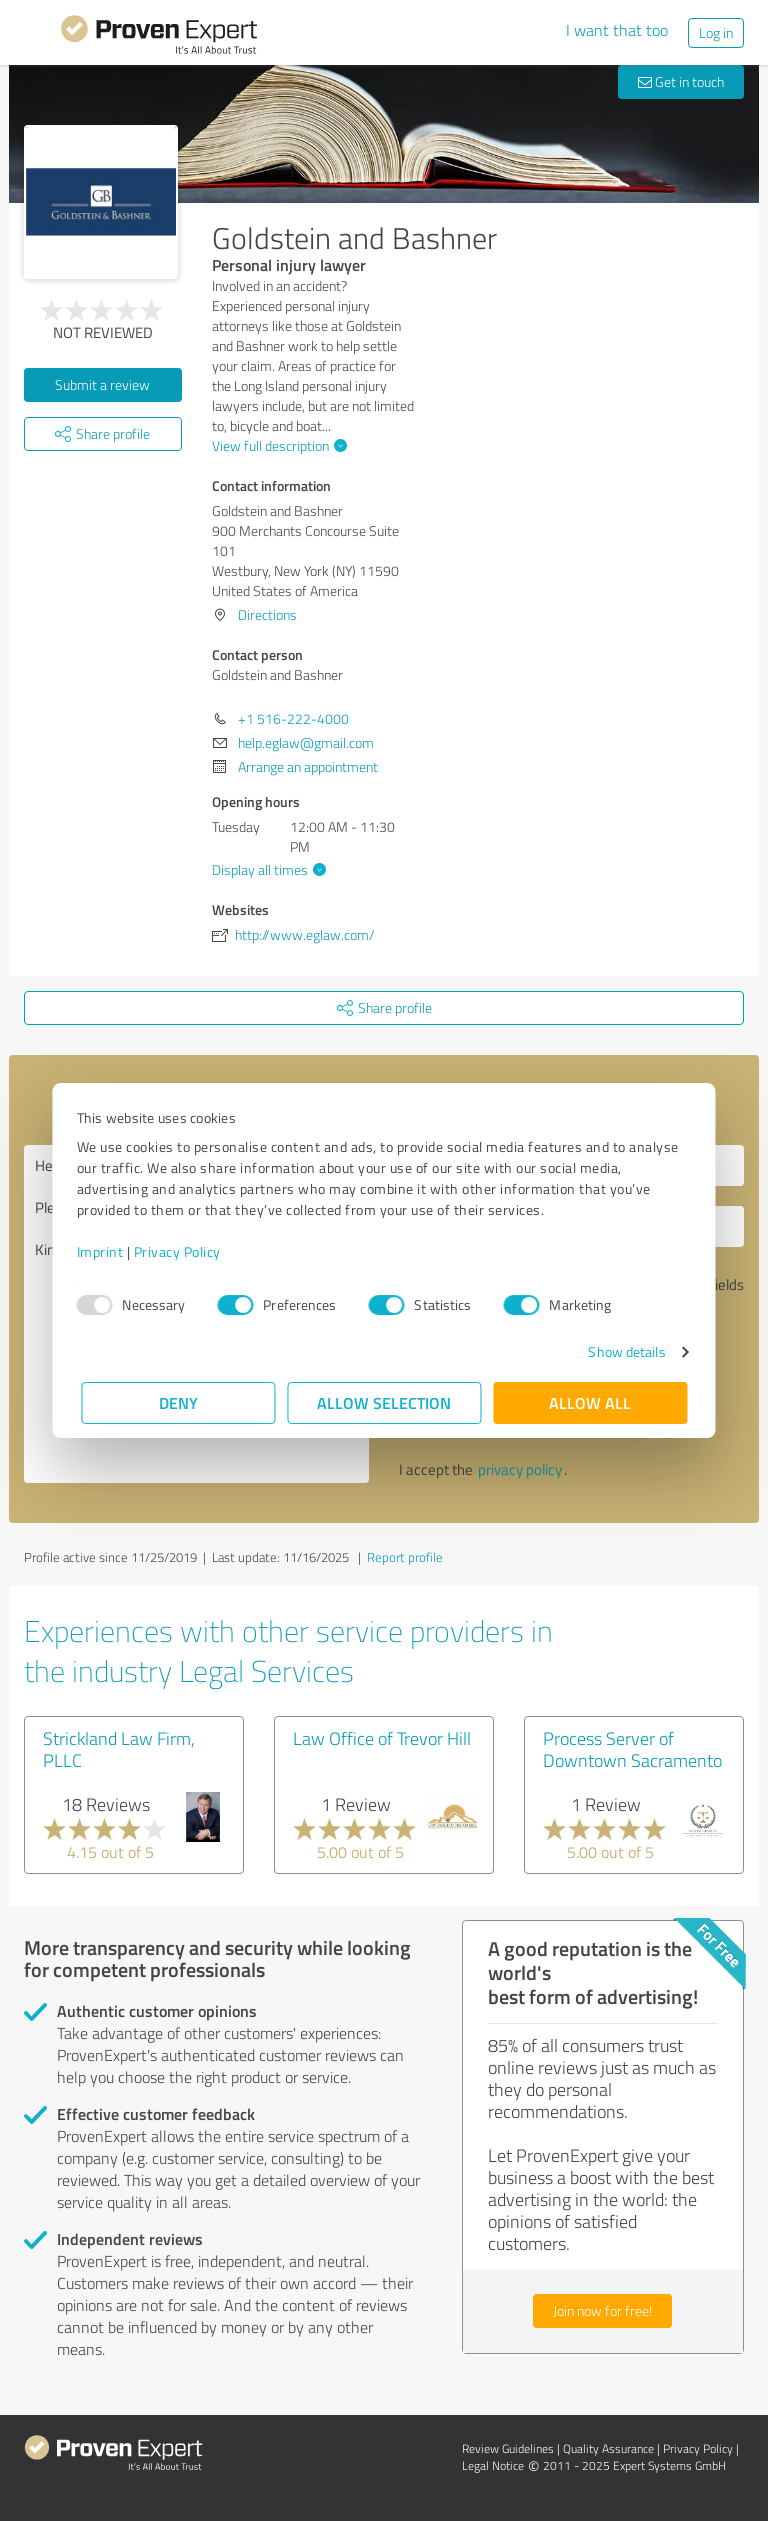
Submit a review (102, 384)
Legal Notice (493, 2465)
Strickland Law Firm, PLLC (119, 1749)
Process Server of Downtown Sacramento (632, 1749)
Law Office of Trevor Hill (382, 1738)
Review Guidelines (508, 2448)
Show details (622, 1351)
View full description (277, 445)
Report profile (405, 1557)
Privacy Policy (181, 1251)
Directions (267, 614)
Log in (716, 32)
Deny (178, 1402)
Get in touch (681, 81)
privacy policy (520, 1469)
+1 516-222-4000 (293, 718)
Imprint (104, 1251)
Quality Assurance (608, 2448)
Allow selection (384, 1402)
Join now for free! (602, 2310)
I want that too (617, 30)
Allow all (590, 1402)
